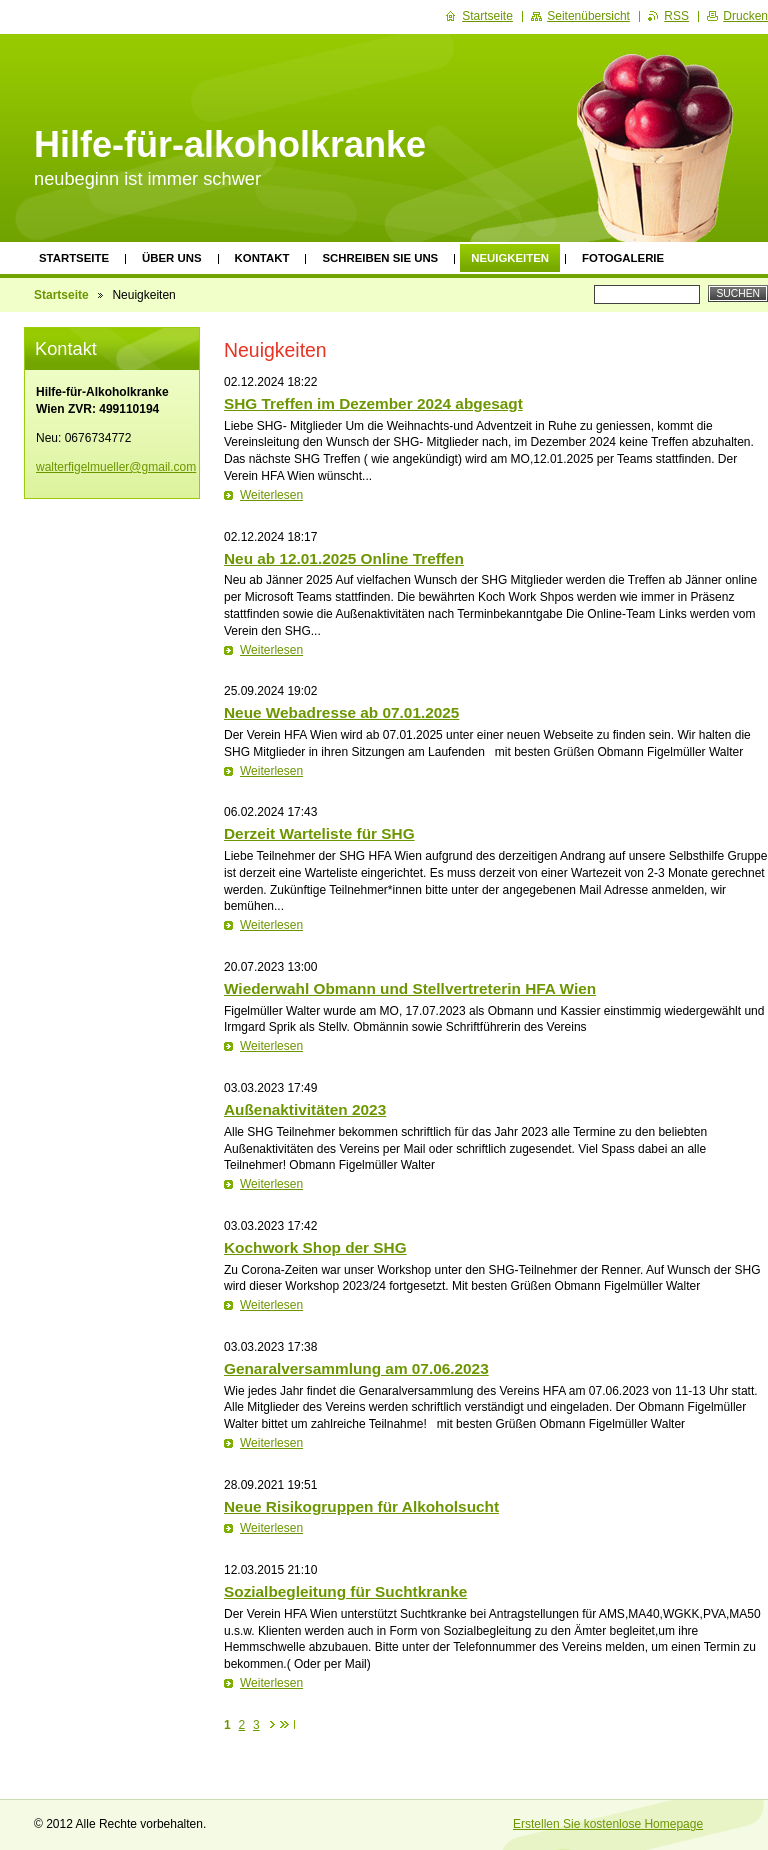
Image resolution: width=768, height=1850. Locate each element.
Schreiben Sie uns (380, 258)
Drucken (745, 16)
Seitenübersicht (588, 16)
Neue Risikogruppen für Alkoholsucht (361, 1506)
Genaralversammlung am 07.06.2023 (356, 1368)
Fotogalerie (623, 258)
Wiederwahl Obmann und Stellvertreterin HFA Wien (410, 988)
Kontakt (262, 258)
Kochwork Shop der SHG (315, 1247)
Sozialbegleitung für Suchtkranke (345, 1591)
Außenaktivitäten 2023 (305, 1109)
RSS (676, 16)
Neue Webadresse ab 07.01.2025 (341, 712)
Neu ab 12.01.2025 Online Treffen (344, 558)
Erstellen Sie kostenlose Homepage (608, 1824)
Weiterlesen (271, 495)
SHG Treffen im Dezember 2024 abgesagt (373, 403)
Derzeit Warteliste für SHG (319, 833)
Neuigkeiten (510, 258)
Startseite (74, 258)
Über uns (172, 258)
